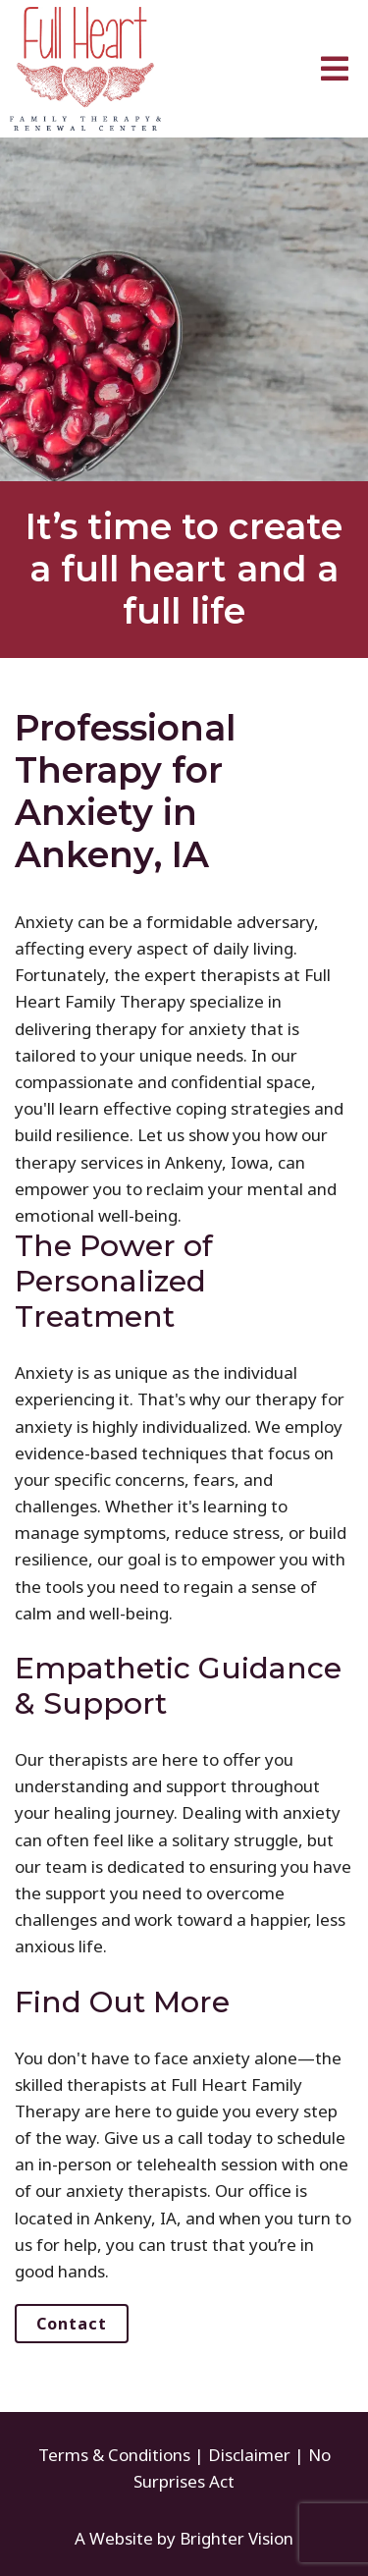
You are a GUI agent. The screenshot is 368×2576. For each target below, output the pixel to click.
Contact (71, 2323)
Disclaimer (249, 2454)
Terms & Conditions (114, 2454)
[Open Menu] (334, 68)
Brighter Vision (236, 2538)
